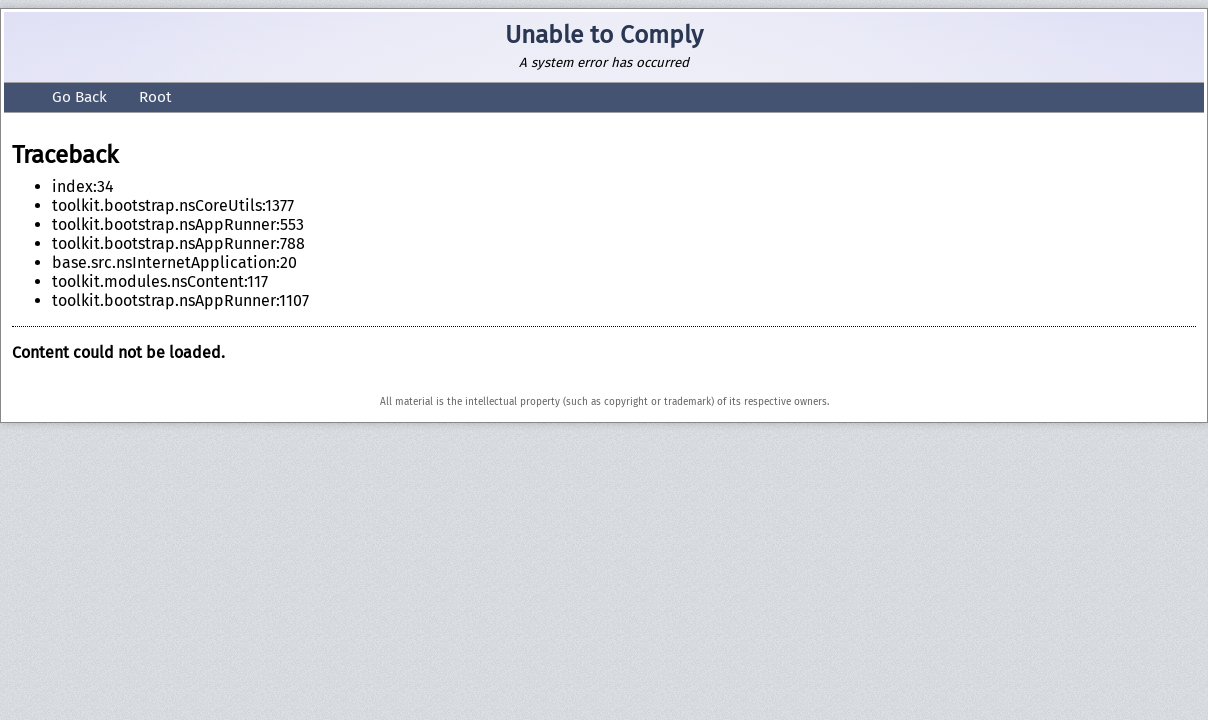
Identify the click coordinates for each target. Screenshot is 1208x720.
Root (147, 97)
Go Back (60, 97)
